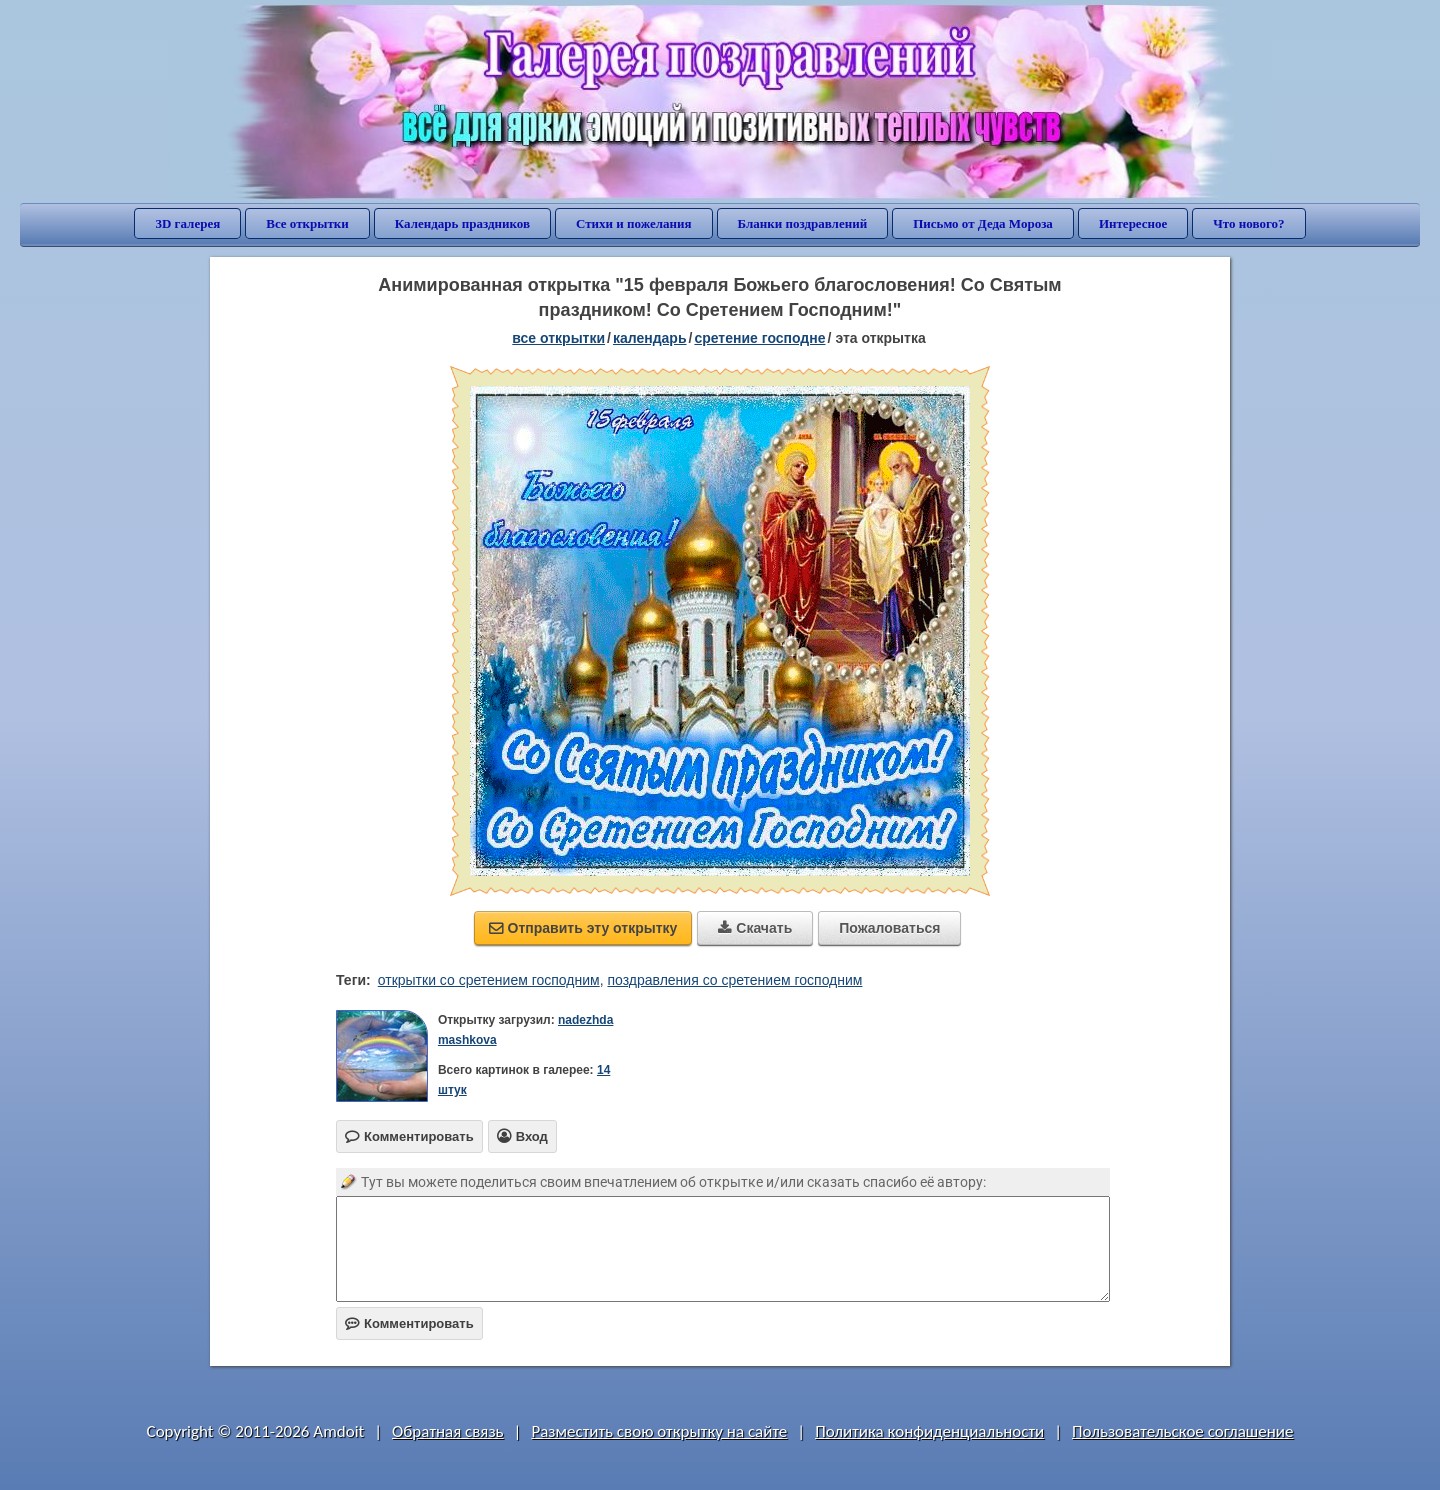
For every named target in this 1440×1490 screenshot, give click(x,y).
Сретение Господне (759, 338)
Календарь (650, 338)
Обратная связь (448, 1431)
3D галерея (187, 223)
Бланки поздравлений (803, 223)
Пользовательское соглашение (1182, 1431)
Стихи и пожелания (634, 223)
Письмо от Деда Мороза (983, 223)
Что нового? (1248, 223)
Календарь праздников (462, 223)
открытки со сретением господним (489, 980)
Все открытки (307, 223)
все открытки (558, 338)
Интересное (1133, 223)
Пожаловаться (889, 928)
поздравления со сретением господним (734, 980)
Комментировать (409, 1323)
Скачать (755, 928)
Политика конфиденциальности (929, 1431)
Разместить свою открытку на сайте (659, 1431)
